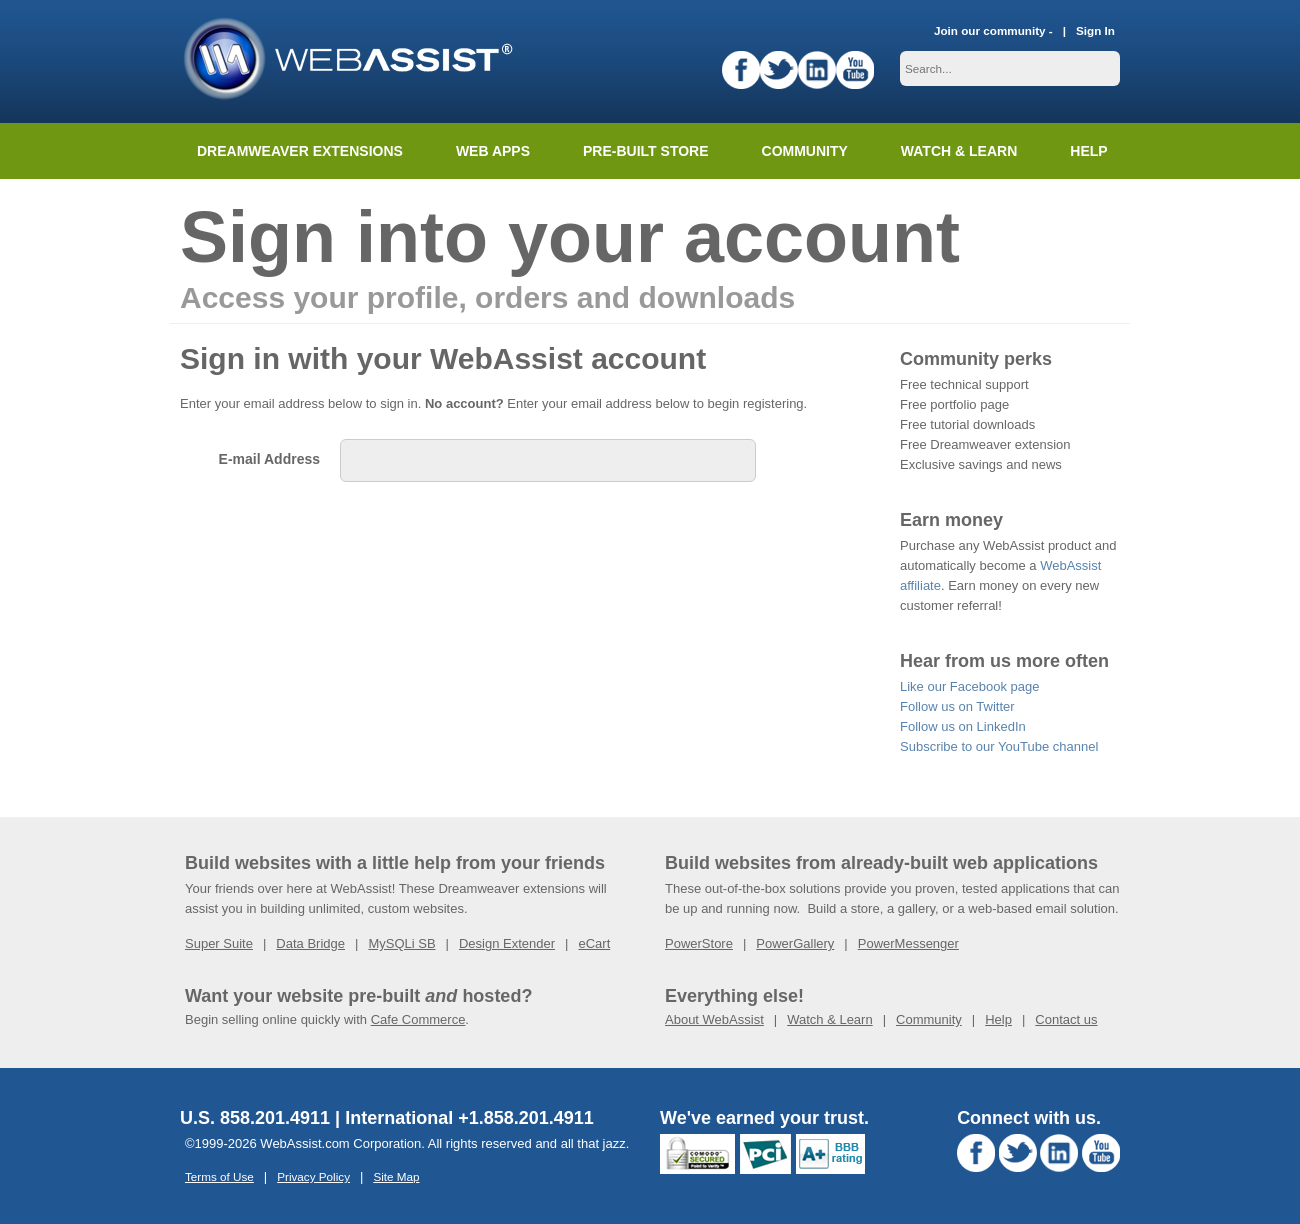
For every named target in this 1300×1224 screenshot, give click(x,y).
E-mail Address (269, 459)
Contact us (1066, 1019)
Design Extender (507, 943)
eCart (594, 943)
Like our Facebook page (969, 686)
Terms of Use (219, 1176)
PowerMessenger (908, 943)
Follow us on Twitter (957, 706)
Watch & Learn (959, 151)
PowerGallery (795, 943)
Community (805, 151)
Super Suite (219, 943)
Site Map (396, 1176)
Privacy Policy (313, 1176)
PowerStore (699, 943)
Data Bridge (310, 943)
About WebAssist (714, 1019)
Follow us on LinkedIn (963, 726)
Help (998, 1019)
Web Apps (493, 151)
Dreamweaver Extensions (300, 151)
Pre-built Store (646, 151)
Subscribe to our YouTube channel (999, 746)
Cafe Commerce (418, 1019)
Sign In (1095, 30)
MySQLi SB (401, 943)
